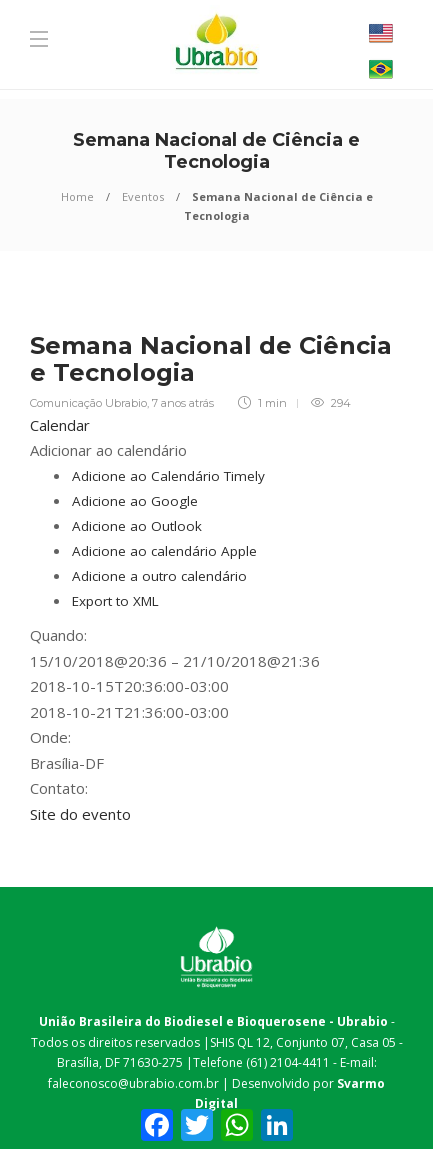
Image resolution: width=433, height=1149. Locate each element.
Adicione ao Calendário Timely (168, 476)
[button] (108, 450)
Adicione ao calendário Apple (164, 551)
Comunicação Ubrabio (88, 403)
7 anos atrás (183, 403)
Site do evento (80, 814)
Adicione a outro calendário (159, 576)
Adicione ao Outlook (137, 526)
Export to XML (115, 601)
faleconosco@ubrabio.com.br (133, 1083)
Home (77, 196)
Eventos (143, 196)
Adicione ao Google (135, 501)
